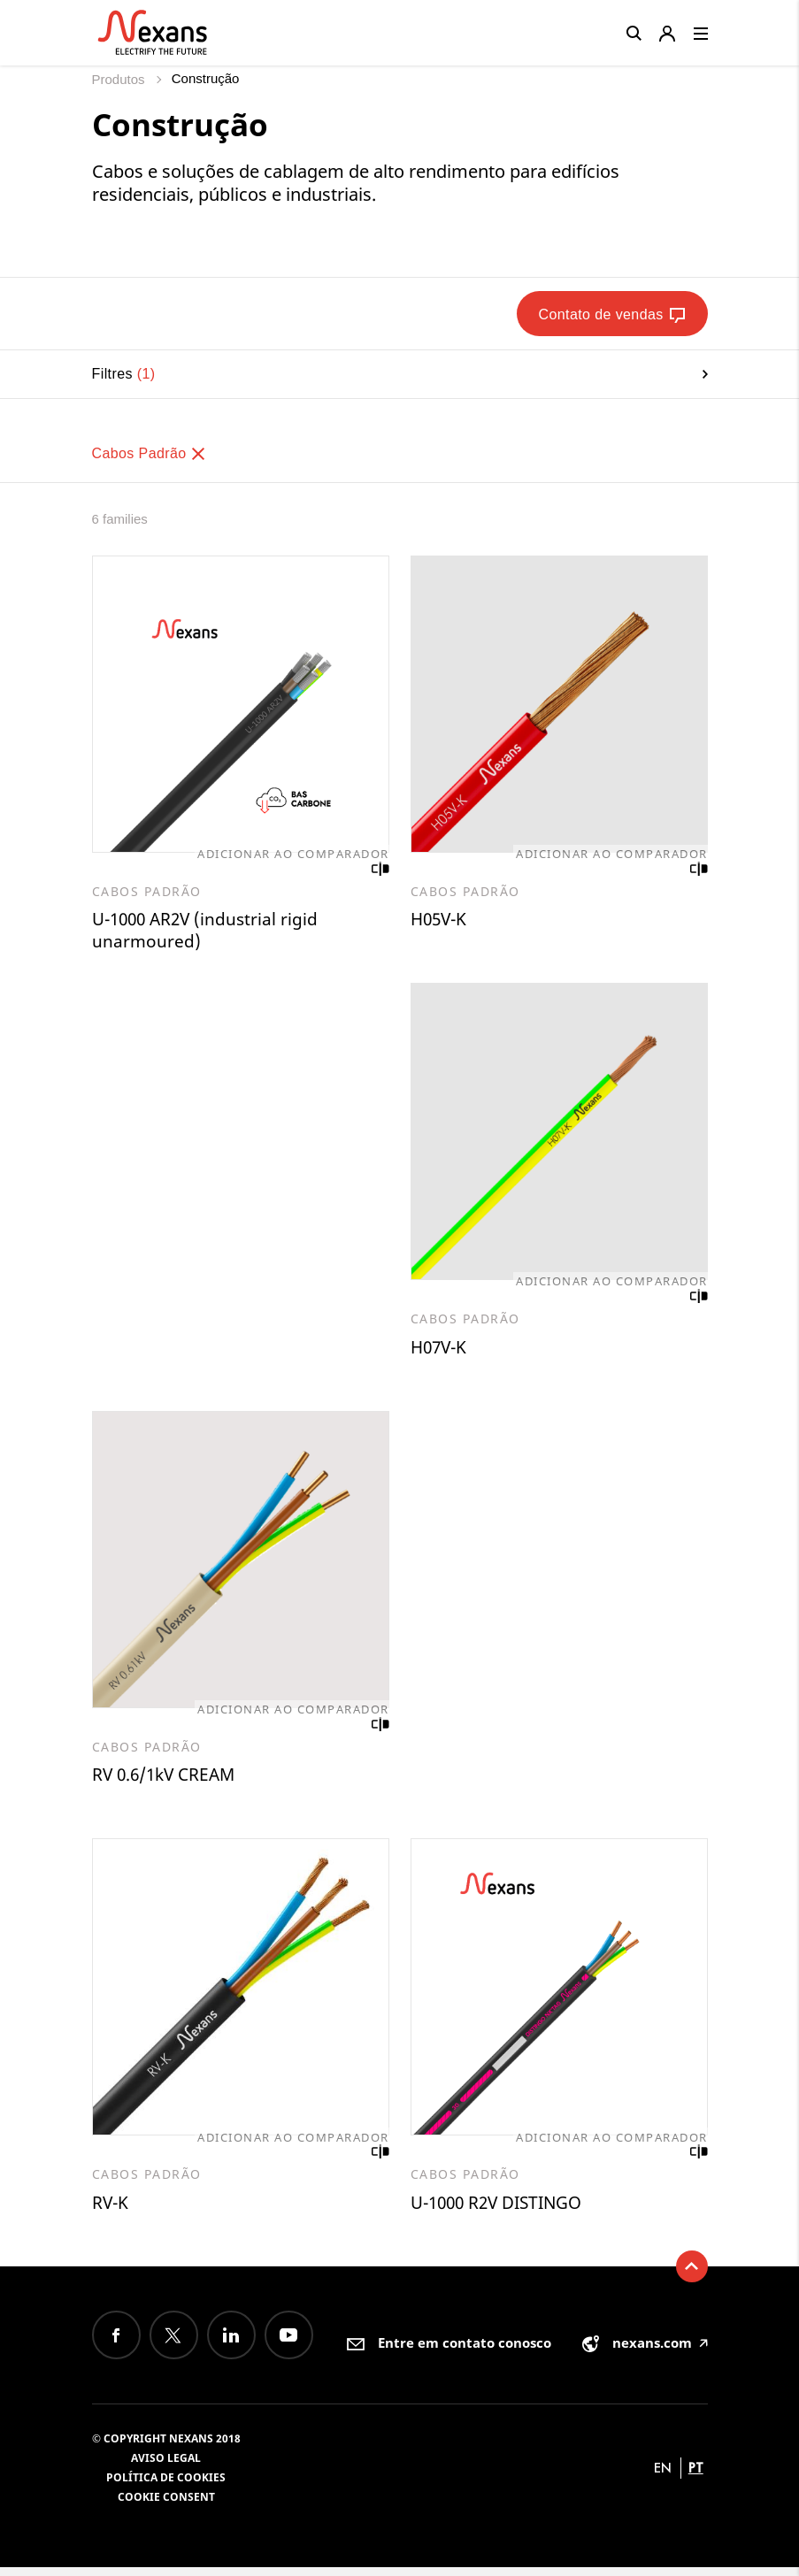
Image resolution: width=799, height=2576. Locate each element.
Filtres (400, 373)
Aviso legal (166, 2466)
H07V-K (441, 1350)
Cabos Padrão (150, 453)
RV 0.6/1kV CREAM (167, 1780)
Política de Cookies (166, 2486)
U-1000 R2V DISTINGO (503, 2210)
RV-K (111, 2210)
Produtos (120, 79)
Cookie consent (166, 2505)
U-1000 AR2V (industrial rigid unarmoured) (209, 931)
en (663, 2476)
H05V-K (441, 920)
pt (695, 2476)
